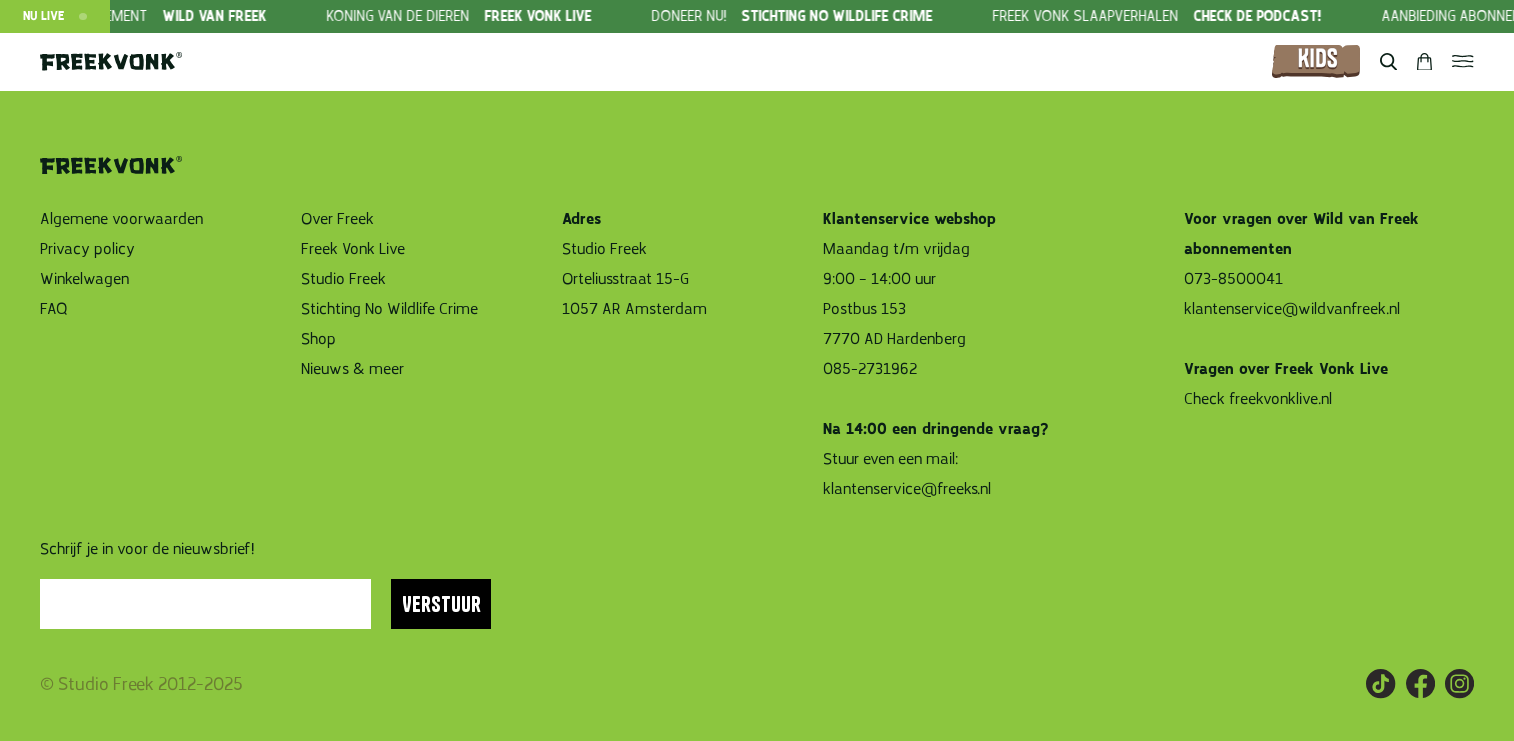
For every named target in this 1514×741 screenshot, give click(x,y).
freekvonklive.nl (1282, 399)
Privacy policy (87, 249)
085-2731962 (870, 369)
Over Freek (337, 219)
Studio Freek (343, 279)
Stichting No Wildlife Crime (389, 309)
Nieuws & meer (352, 369)
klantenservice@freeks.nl (907, 489)
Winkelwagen (84, 279)
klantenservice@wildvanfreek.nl (1292, 309)
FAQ (54, 309)
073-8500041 (1233, 279)
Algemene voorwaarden (121, 219)
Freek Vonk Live (353, 249)
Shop (318, 339)
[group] (495, 16)
